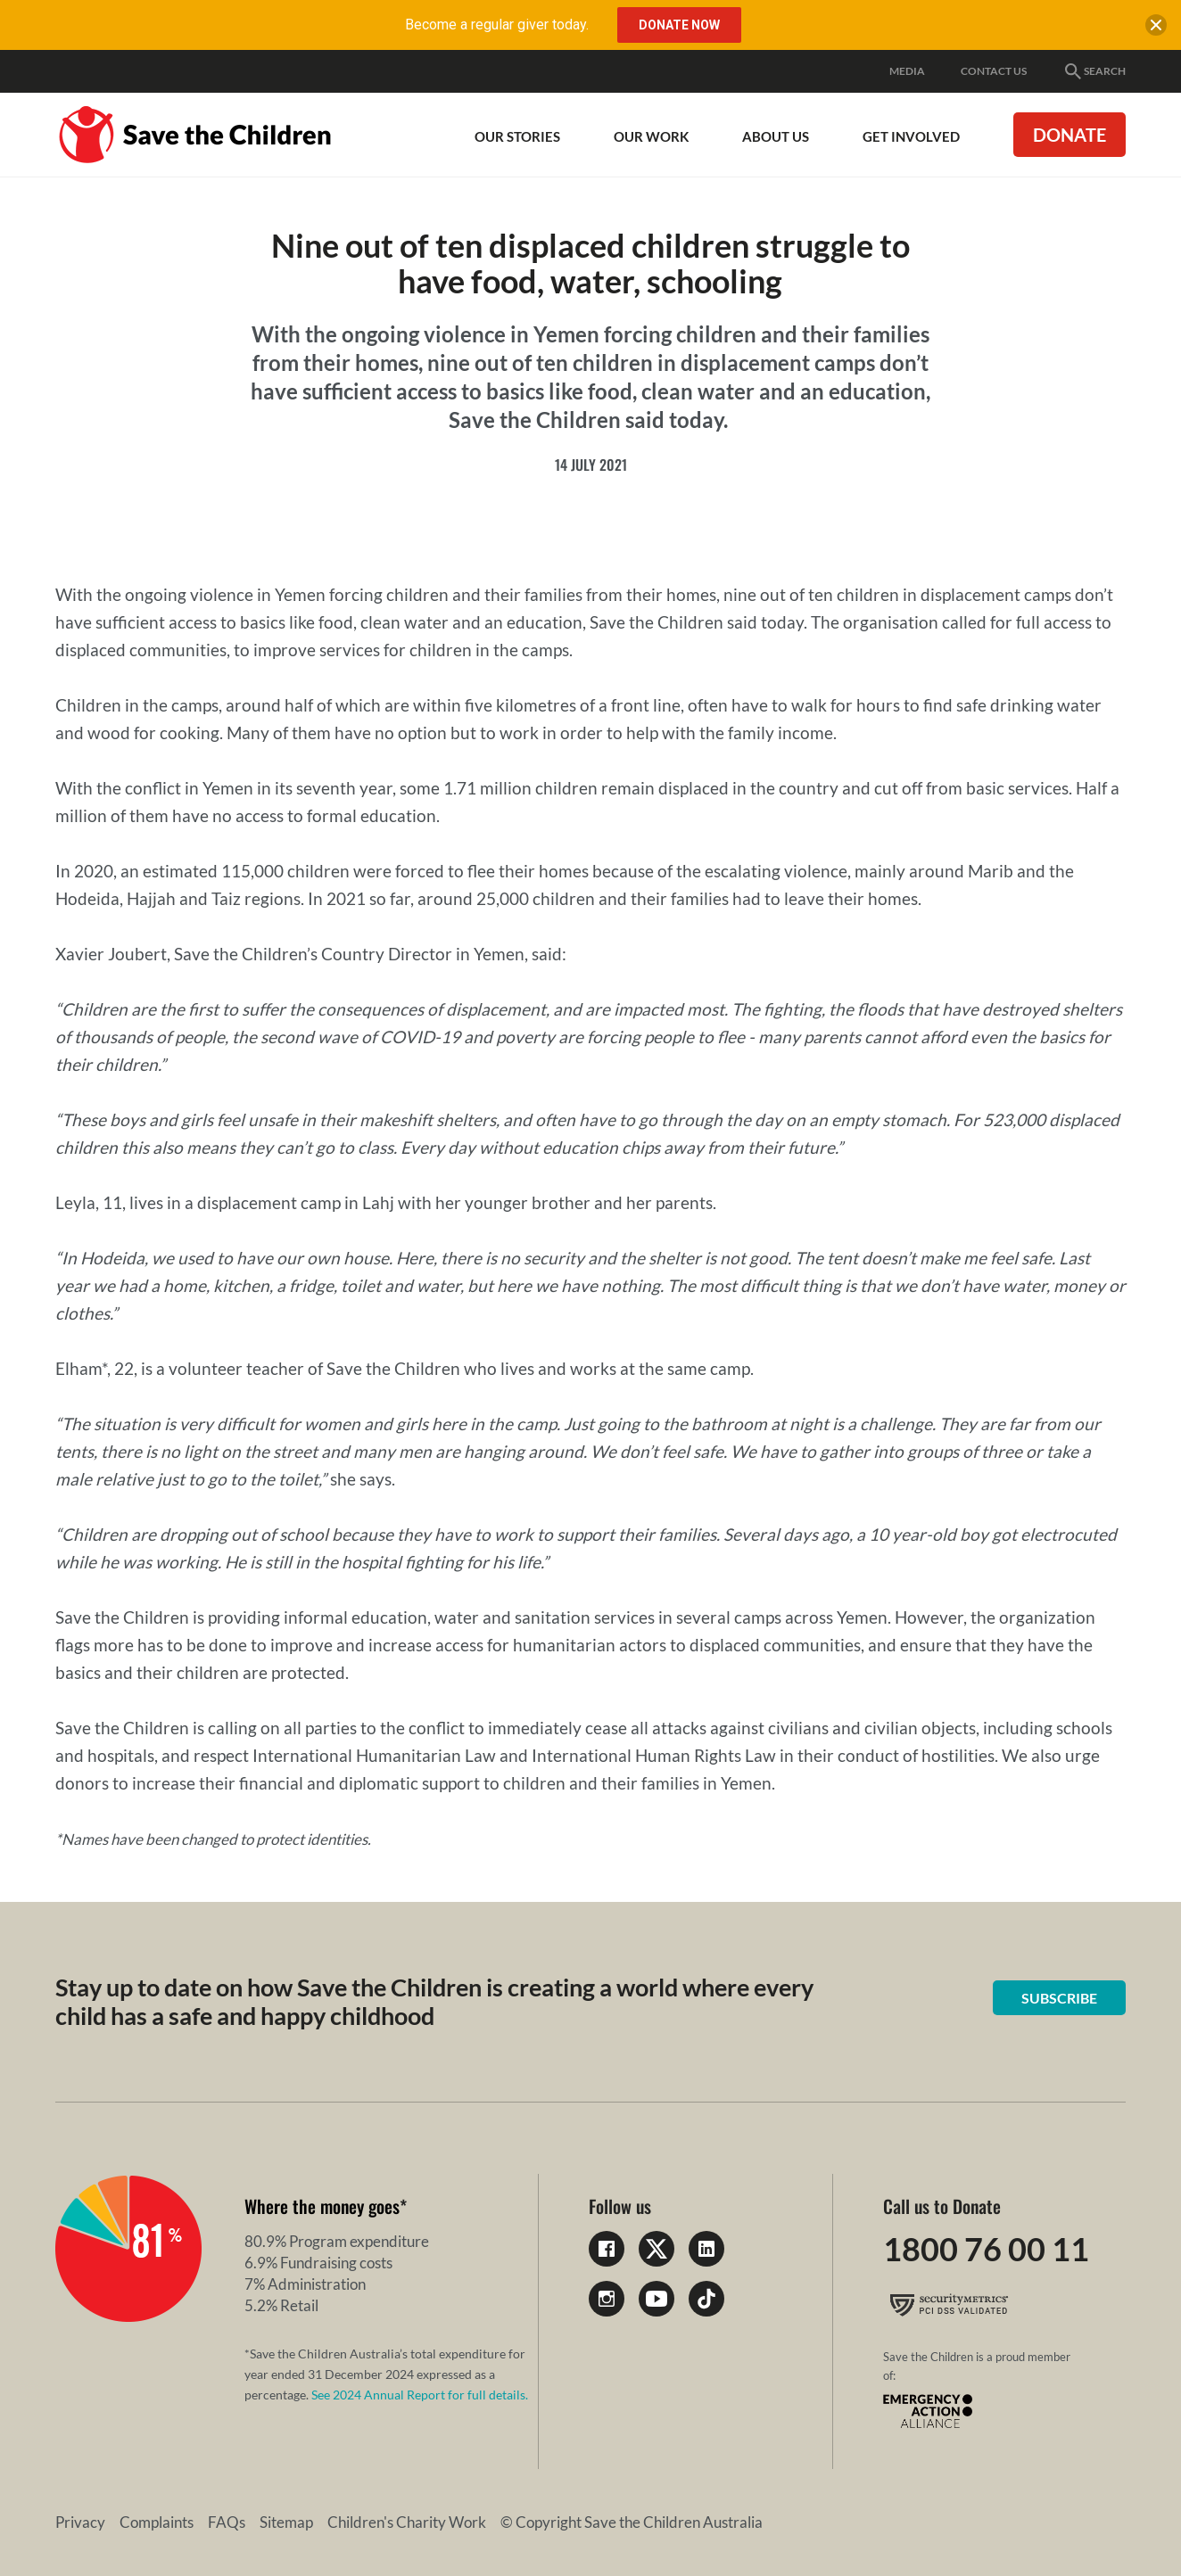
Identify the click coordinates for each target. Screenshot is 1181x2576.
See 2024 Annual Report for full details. (419, 2394)
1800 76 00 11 (986, 2248)
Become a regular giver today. (497, 24)
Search (1094, 71)
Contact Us (994, 71)
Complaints (157, 2522)
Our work (651, 136)
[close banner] (1156, 28)
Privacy (80, 2522)
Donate (1069, 134)
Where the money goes (322, 2206)
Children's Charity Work (406, 2522)
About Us (775, 136)
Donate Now (679, 25)
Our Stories (517, 136)
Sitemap (286, 2522)
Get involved (911, 136)
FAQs (226, 2522)
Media (907, 71)
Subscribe (1059, 1997)
